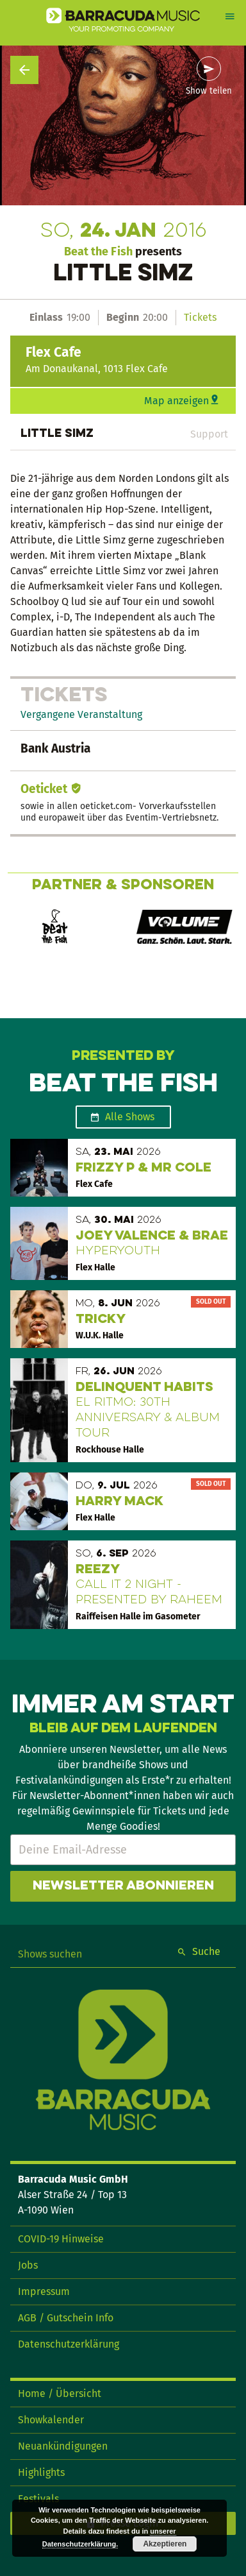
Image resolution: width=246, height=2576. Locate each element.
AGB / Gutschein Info (65, 2318)
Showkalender (51, 2420)
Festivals (38, 2499)
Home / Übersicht (59, 2393)
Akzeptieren (164, 2543)
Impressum (44, 2291)
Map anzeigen (176, 401)
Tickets (200, 317)
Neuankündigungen (63, 2446)
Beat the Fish (98, 251)
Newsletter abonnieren (123, 1886)
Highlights (41, 2472)
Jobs (28, 2265)
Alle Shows (129, 1117)
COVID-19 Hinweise (61, 2239)
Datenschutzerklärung (68, 2344)
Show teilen (209, 91)
